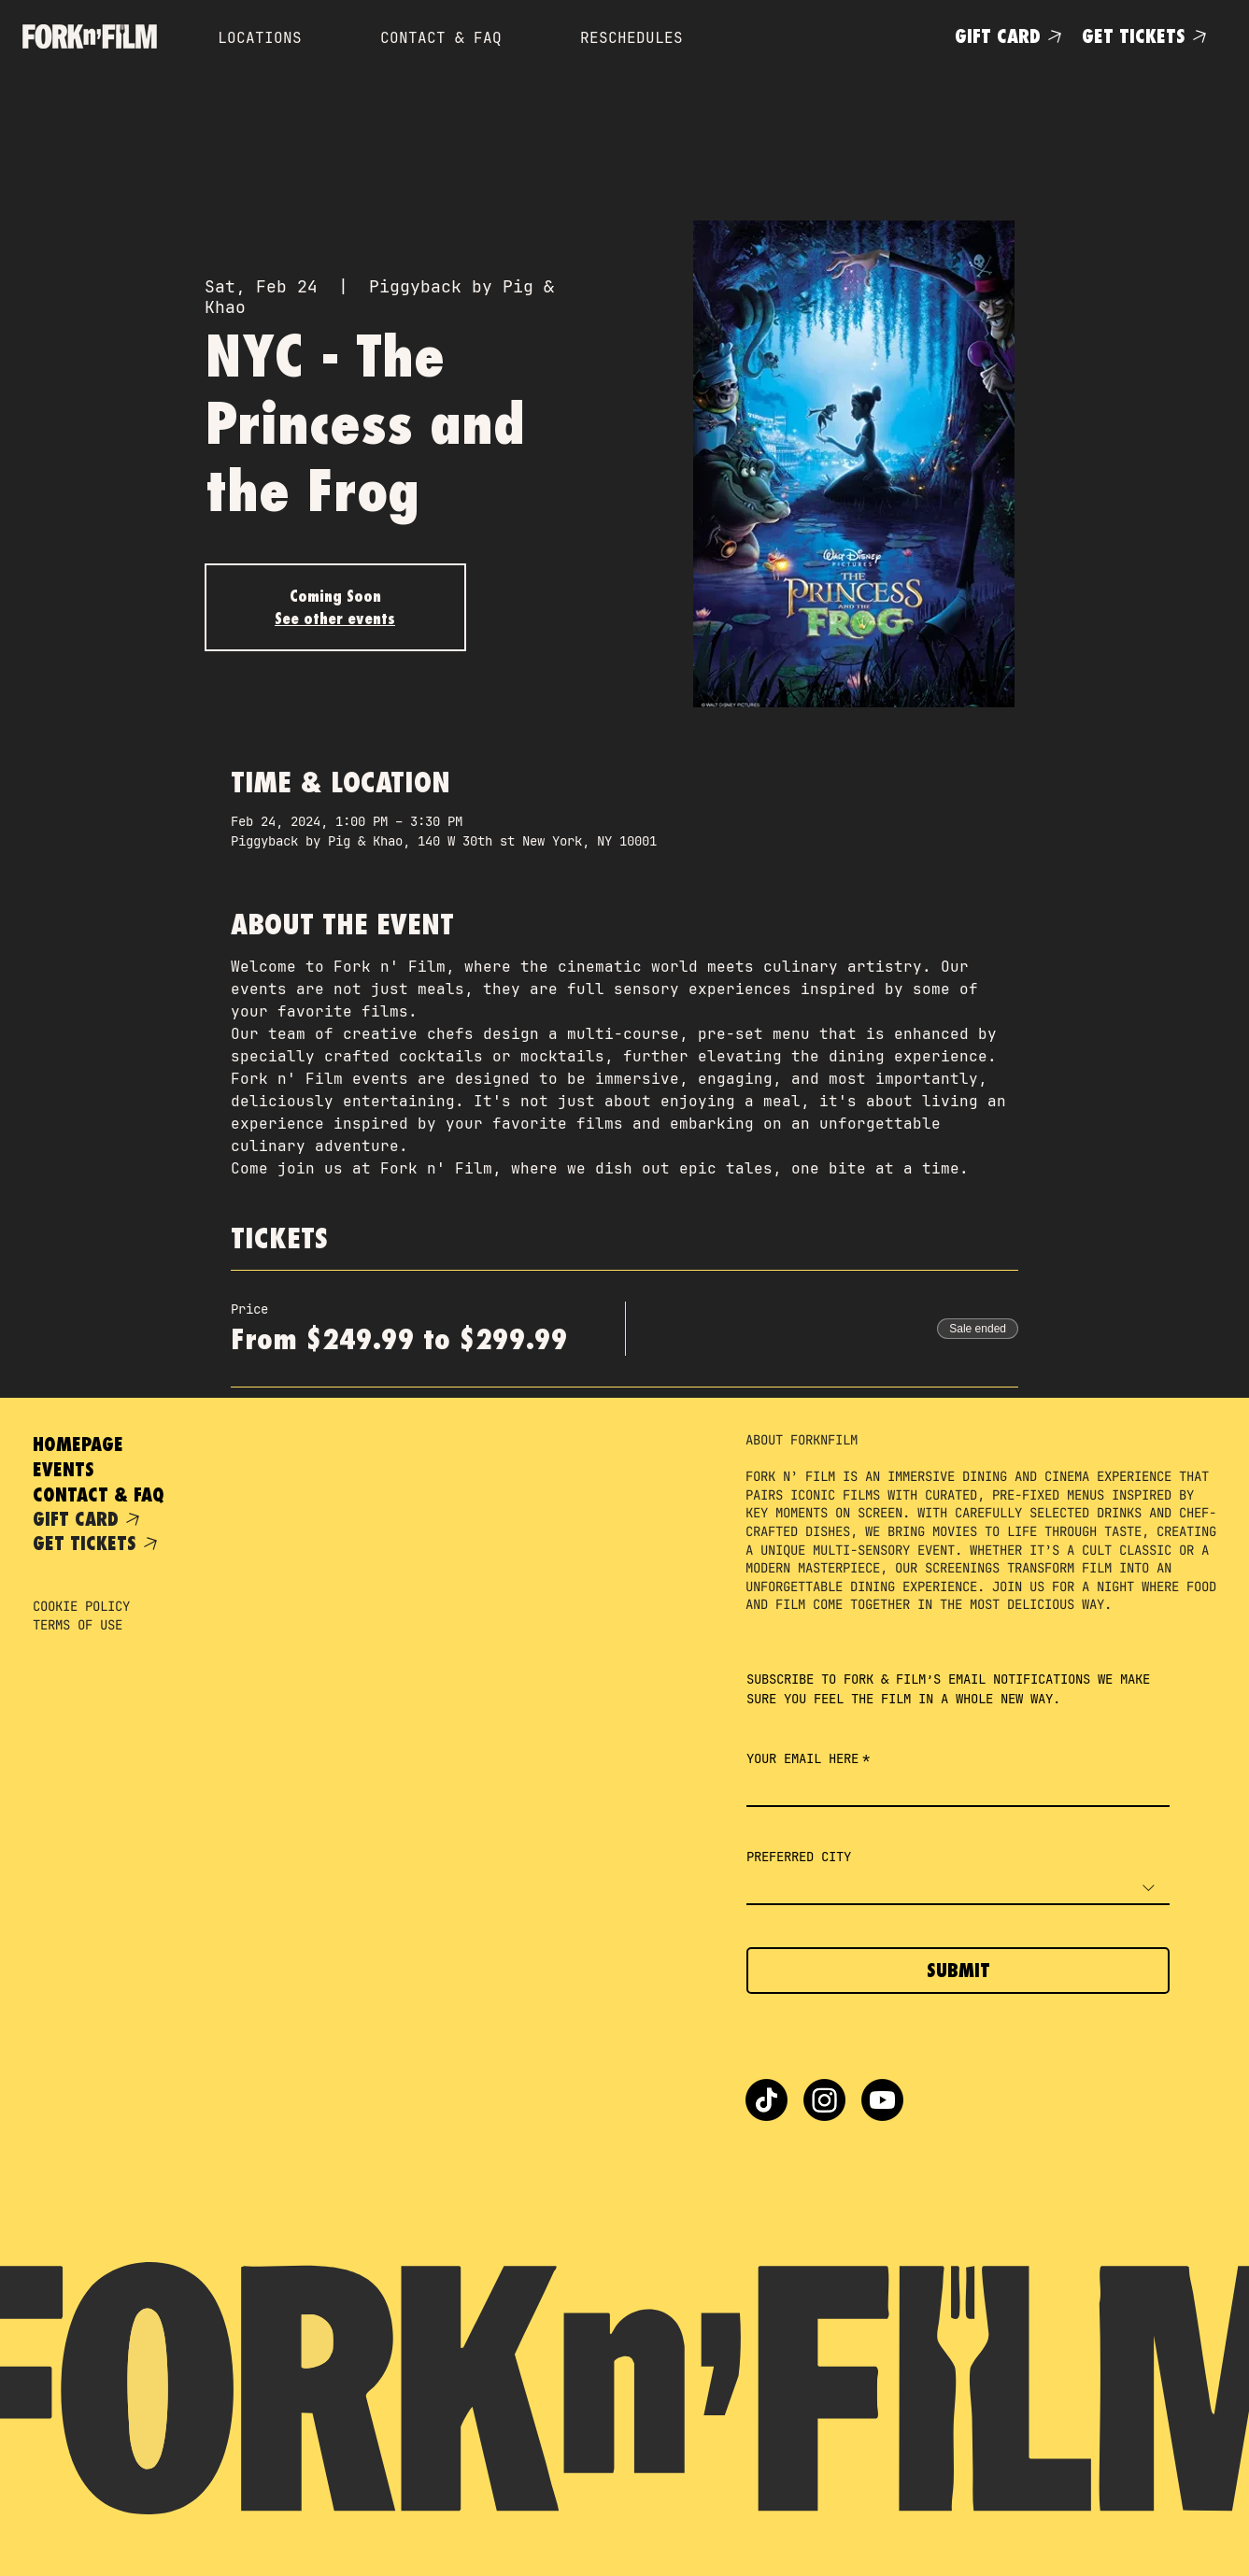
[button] (861, 34)
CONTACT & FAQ (98, 1494)
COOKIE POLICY (81, 1606)
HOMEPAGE (78, 1444)
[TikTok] (766, 2100)
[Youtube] (882, 2100)
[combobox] (958, 1888)
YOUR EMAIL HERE (808, 1759)
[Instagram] (824, 2100)
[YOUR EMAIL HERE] (952, 1789)
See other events (335, 618)
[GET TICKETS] (1147, 36)
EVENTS (63, 1469)
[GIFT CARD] (1011, 36)
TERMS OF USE (77, 1624)
